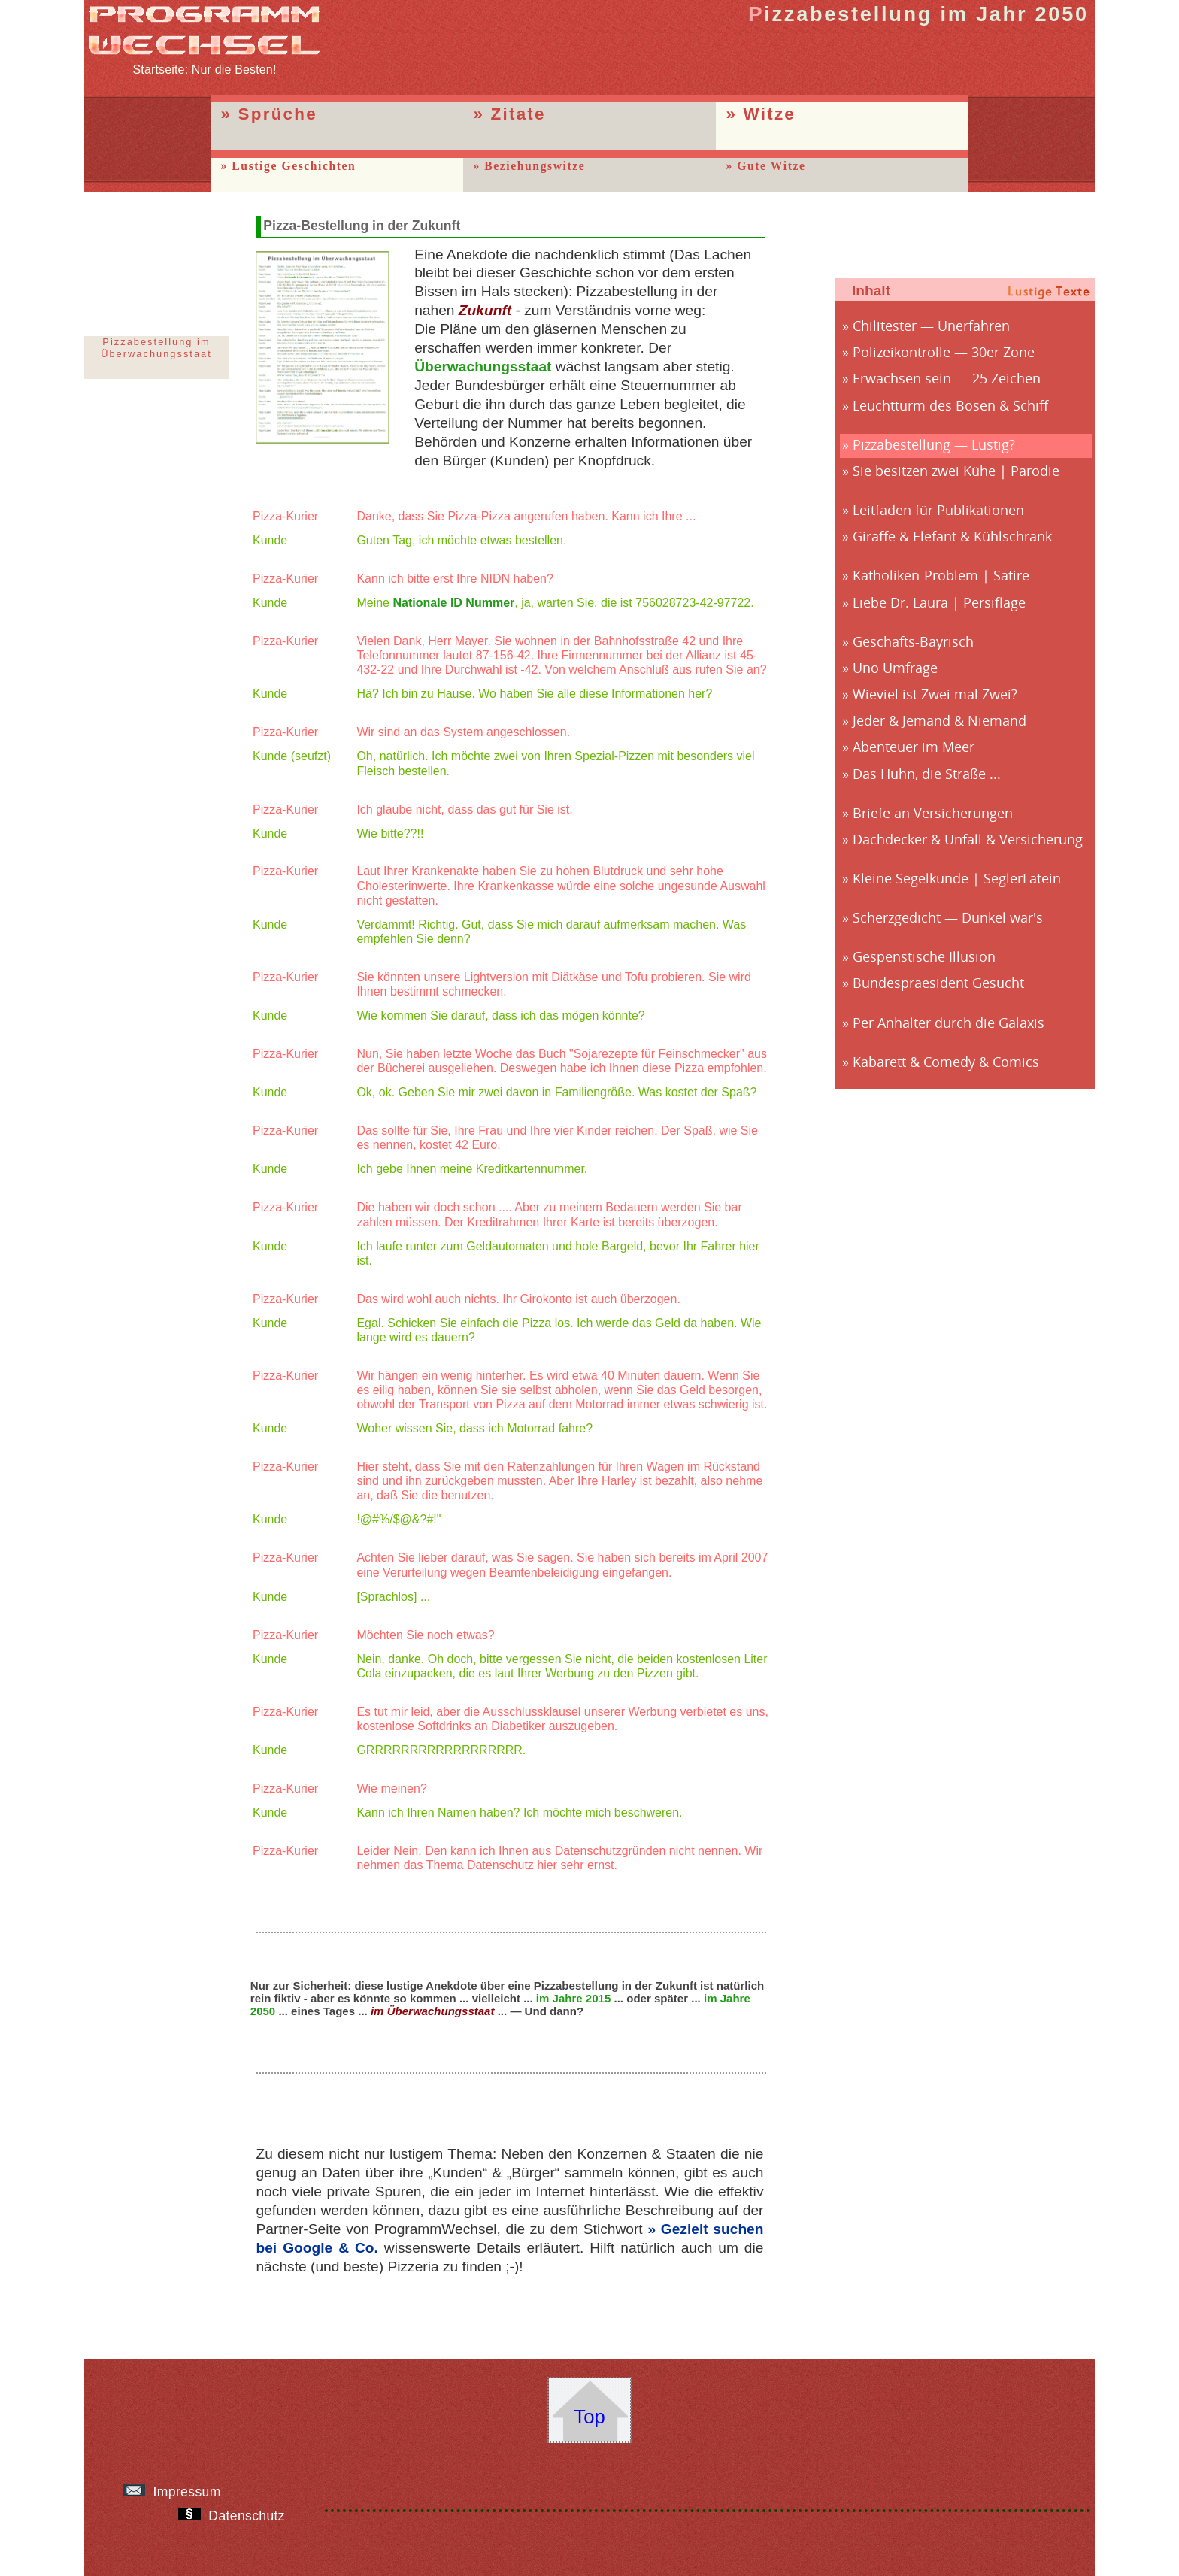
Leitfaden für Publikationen (938, 510)
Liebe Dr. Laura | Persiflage (939, 602)
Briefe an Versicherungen (933, 813)
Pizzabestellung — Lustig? (934, 444)
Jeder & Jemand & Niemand (939, 720)
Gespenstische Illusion (924, 956)
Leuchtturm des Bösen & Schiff (950, 405)
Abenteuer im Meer (913, 747)
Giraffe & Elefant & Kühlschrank (952, 536)
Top (589, 2416)
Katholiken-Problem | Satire (941, 575)
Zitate (518, 114)
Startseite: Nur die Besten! (204, 63)
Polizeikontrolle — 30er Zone (944, 352)
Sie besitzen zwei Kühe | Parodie (956, 471)
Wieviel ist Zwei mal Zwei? (935, 694)
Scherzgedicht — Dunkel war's (948, 917)
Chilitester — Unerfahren (931, 326)
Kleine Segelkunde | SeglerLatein (957, 878)
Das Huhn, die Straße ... (927, 774)
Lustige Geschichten (294, 165)
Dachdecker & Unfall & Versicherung (968, 839)
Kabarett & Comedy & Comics (946, 1062)
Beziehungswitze (534, 165)
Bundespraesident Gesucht (938, 983)
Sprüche (277, 114)
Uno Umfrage (895, 668)
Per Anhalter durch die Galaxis (948, 1023)
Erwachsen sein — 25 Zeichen (947, 378)
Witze (770, 114)
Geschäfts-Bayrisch (913, 641)
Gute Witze (771, 165)
